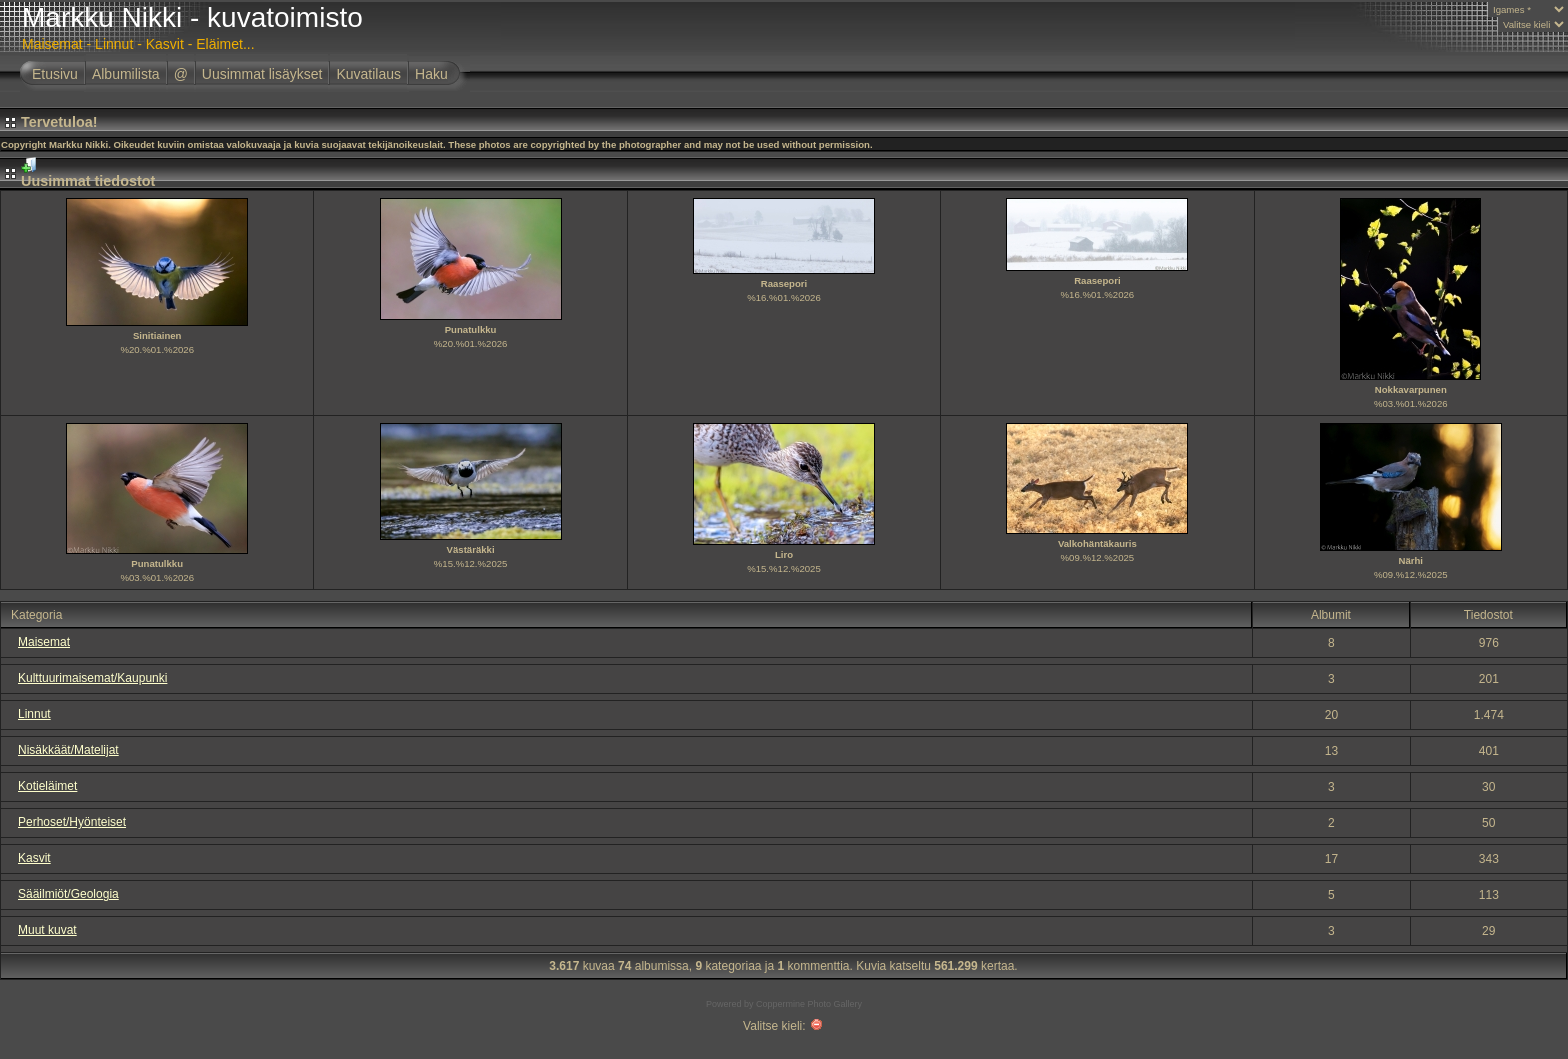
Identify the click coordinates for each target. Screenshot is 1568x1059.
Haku (431, 74)
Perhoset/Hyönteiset (72, 822)
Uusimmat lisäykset (262, 74)
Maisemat (44, 642)
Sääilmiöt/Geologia (68, 894)
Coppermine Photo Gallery (809, 1004)
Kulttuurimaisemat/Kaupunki (92, 678)
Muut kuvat (47, 930)
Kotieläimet (47, 786)
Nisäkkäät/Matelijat (68, 750)
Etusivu (55, 74)
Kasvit (34, 858)
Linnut (34, 714)
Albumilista (126, 74)
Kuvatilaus (368, 74)
